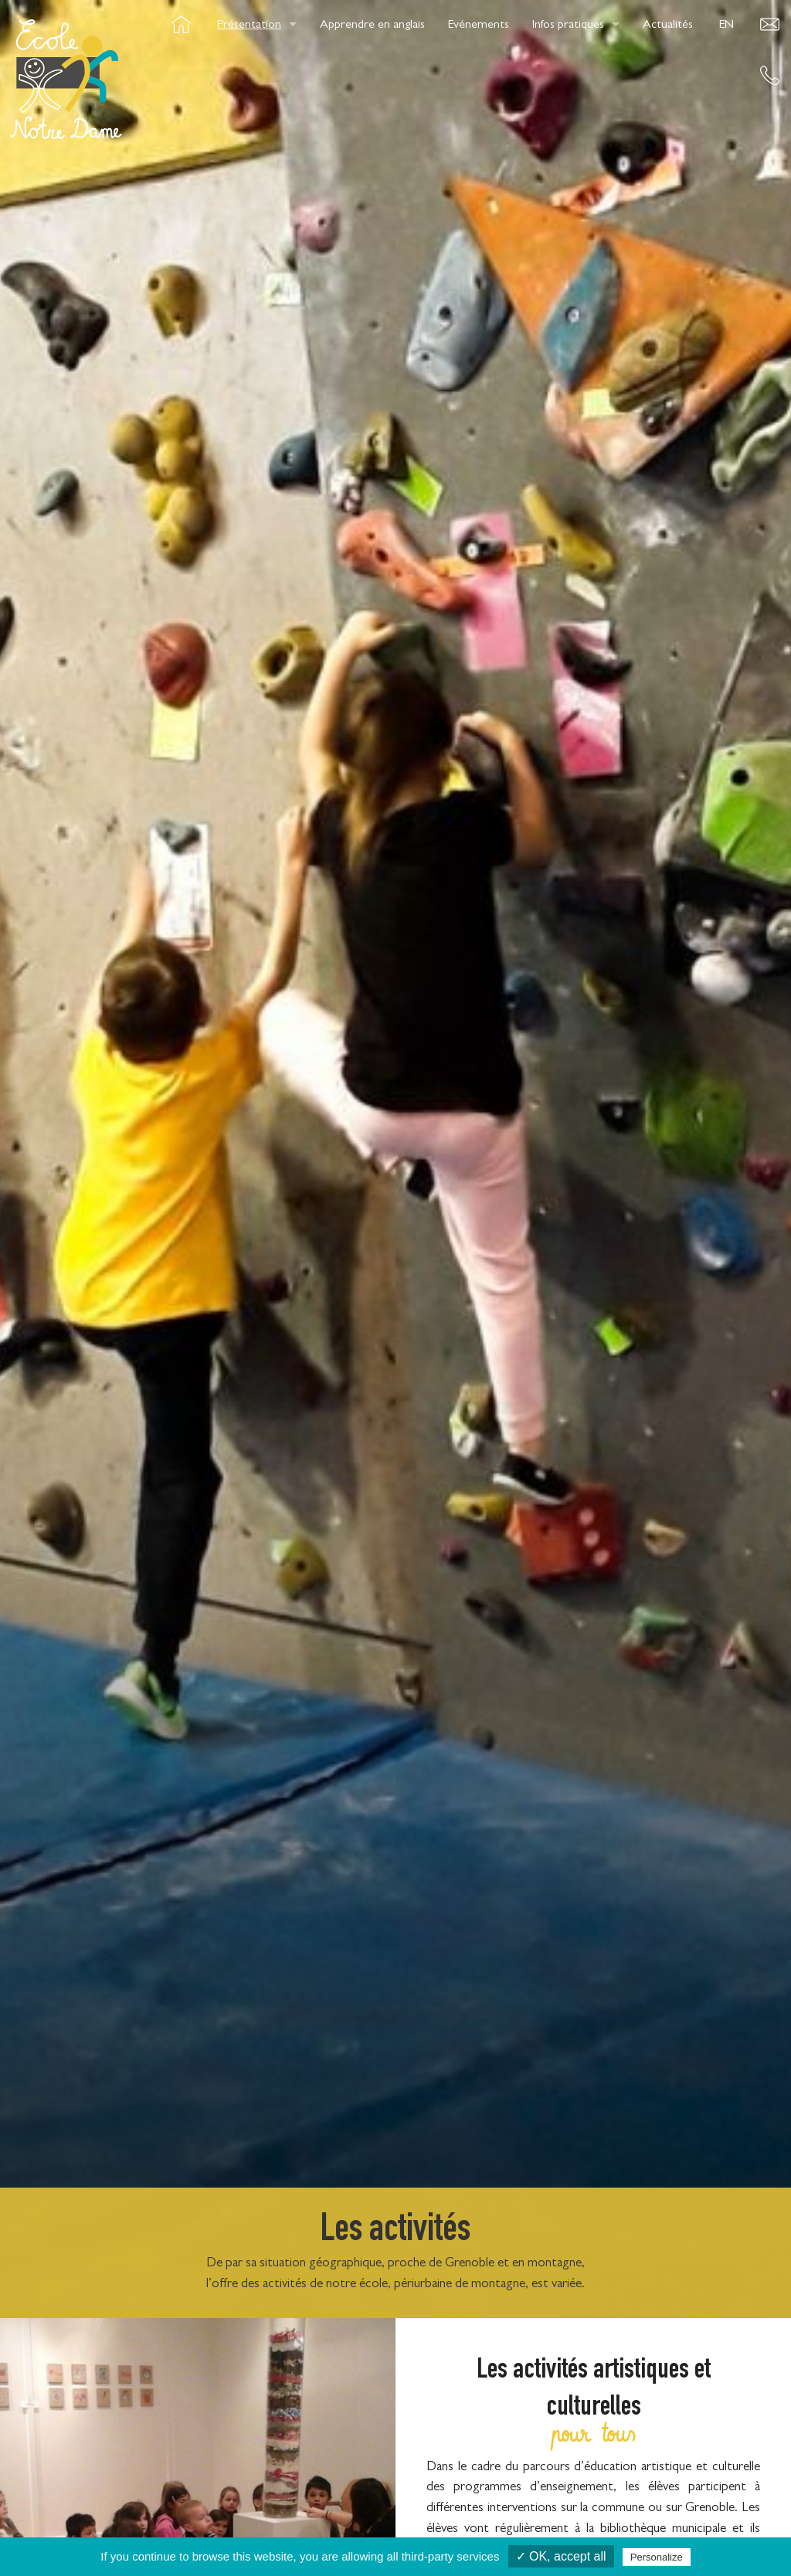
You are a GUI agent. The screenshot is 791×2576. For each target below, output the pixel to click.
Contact (392, 2532)
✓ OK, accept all (561, 2556)
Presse (467, 2532)
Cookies (313, 2532)
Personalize (656, 2557)
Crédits (237, 2532)
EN (726, 25)
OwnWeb (710, 2532)
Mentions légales (560, 2532)
